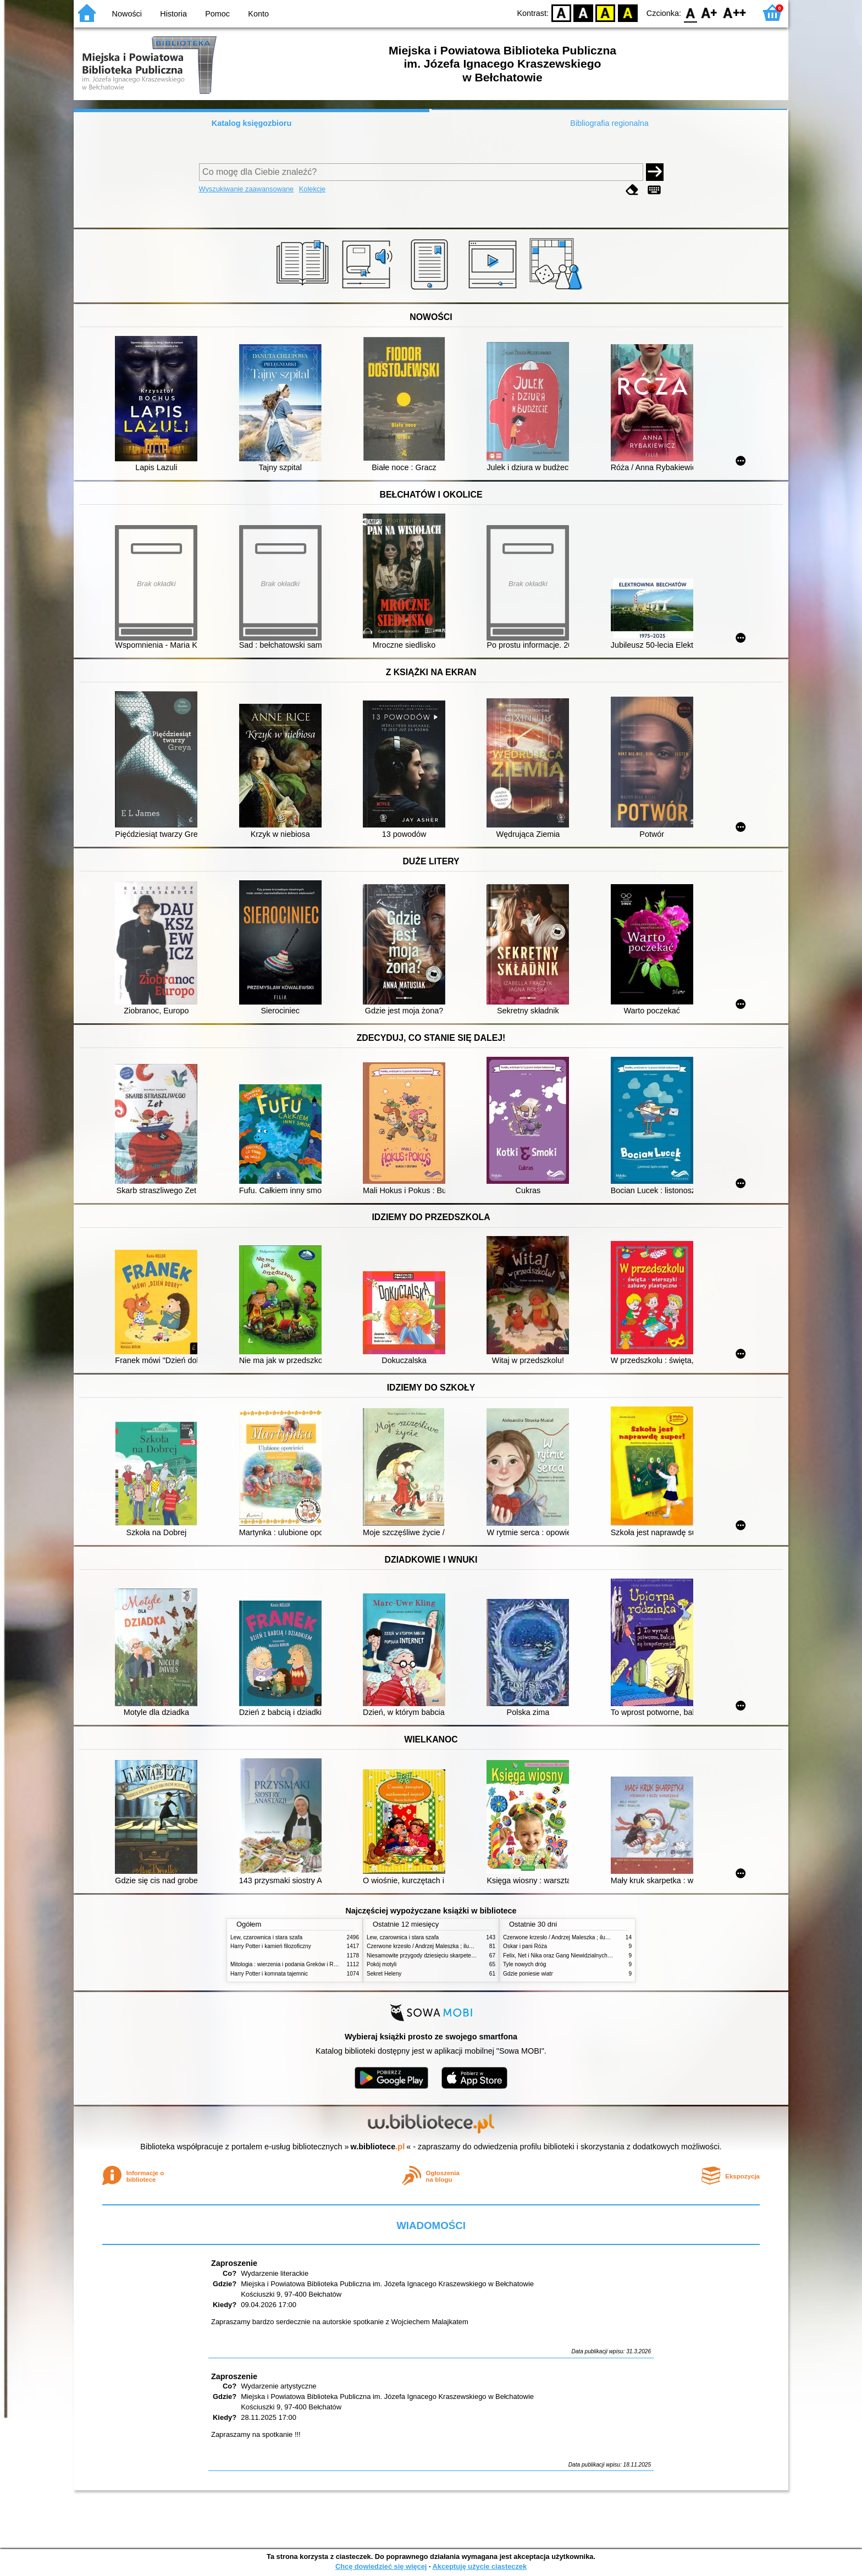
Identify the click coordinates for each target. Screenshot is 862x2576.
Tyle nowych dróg (524, 1964)
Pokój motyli (381, 1964)
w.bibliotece (378, 2146)
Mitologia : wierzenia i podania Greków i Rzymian (290, 1964)
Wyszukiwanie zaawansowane (246, 189)
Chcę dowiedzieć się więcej (381, 2566)
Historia (173, 13)
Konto (258, 13)
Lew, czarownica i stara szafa (266, 1937)
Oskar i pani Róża (525, 1946)
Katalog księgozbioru (252, 123)
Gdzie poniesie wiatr (528, 1974)
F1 (709, 12)
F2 (735, 12)
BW (583, 12)
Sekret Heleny (384, 1974)
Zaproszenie (234, 2263)
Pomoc (217, 13)
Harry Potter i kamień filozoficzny (270, 1946)
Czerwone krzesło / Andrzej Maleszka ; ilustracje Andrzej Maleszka (448, 1946)
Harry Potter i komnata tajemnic (269, 1974)
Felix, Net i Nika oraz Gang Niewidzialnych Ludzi (562, 1955)
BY (627, 12)
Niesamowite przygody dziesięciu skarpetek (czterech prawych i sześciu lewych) (465, 1955)
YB (605, 12)
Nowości (127, 13)
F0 (690, 12)
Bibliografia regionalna (609, 123)
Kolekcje (312, 189)
